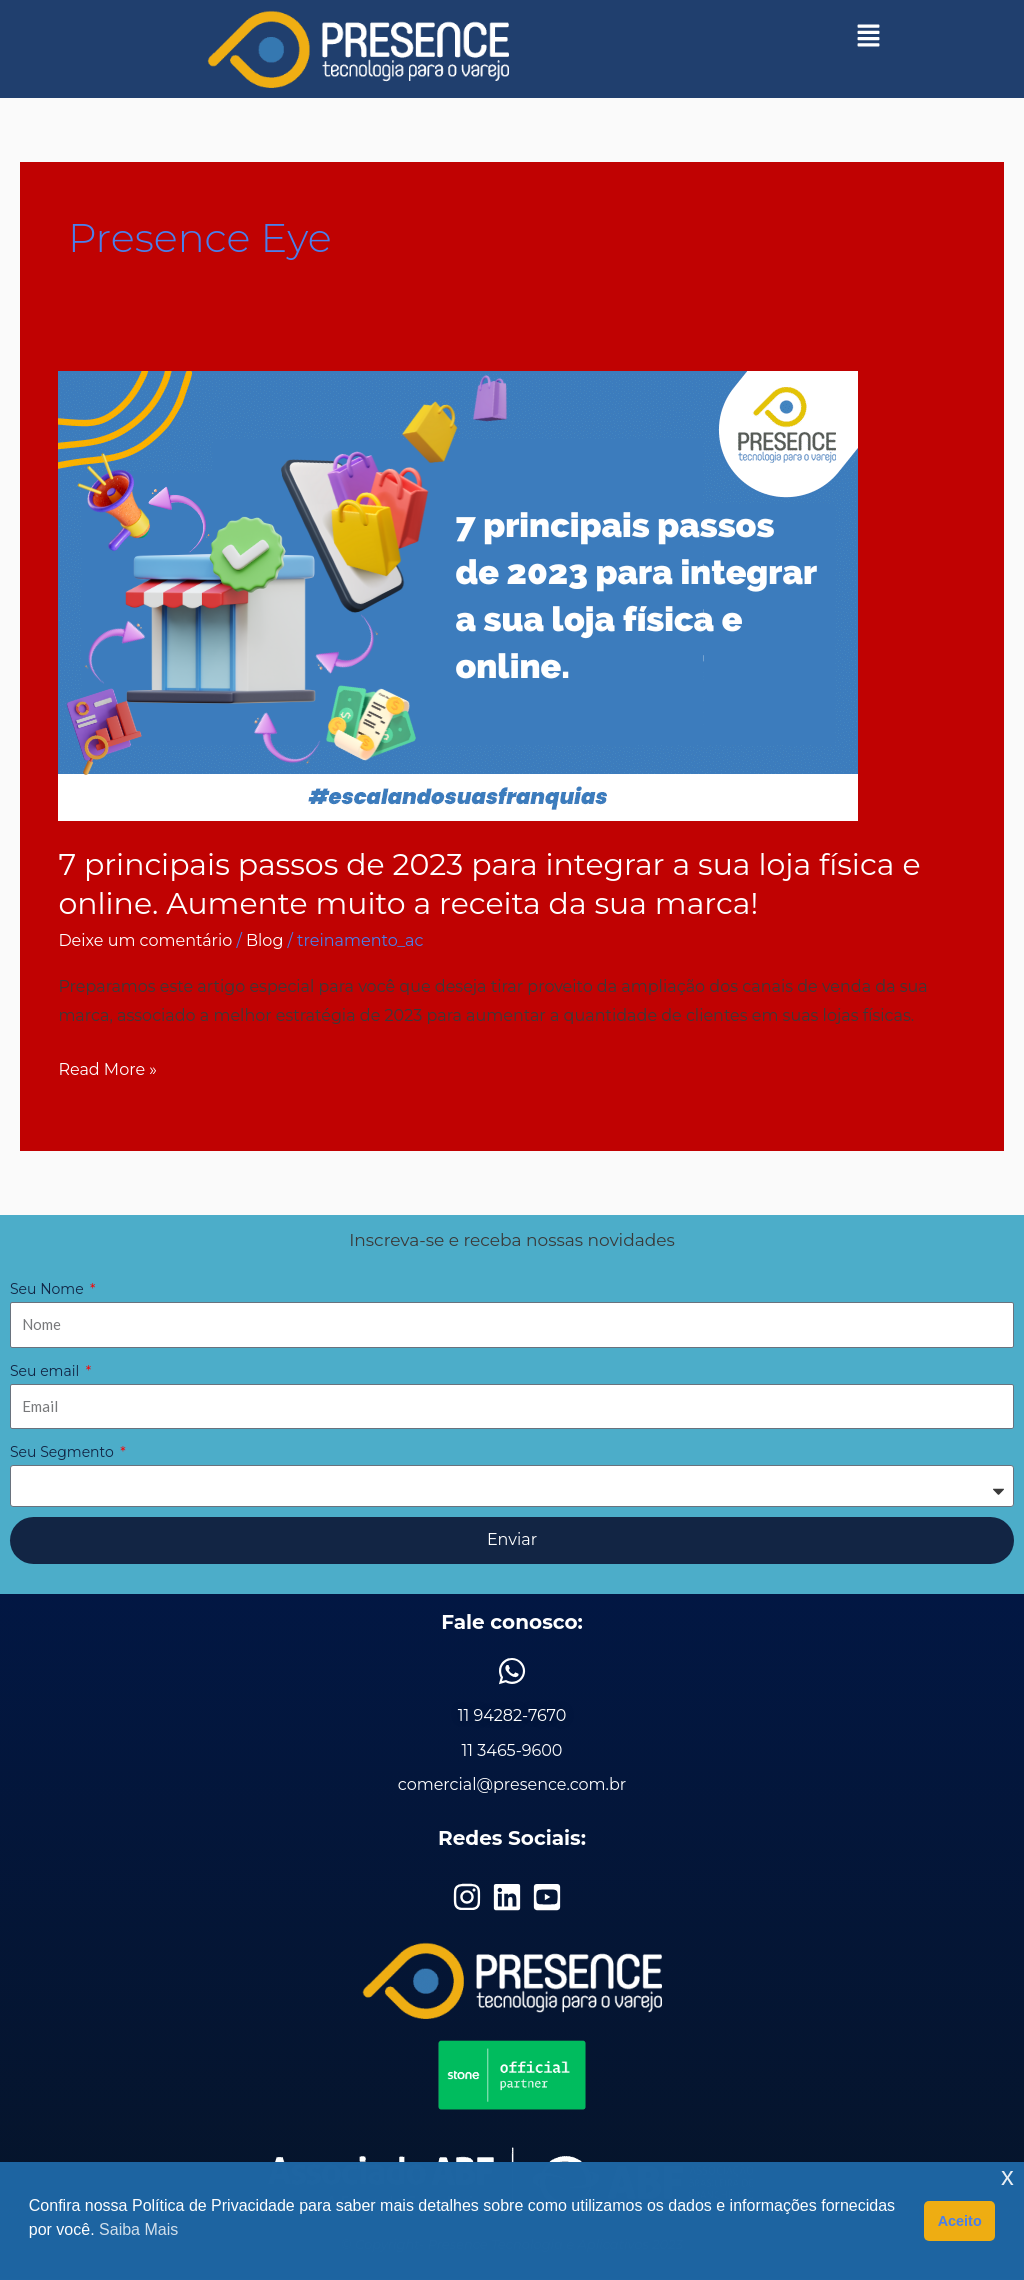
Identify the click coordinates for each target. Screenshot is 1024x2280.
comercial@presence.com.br (512, 1784)
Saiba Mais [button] (138, 2229)
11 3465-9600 (512, 1750)
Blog (264, 940)
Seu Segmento (63, 1452)
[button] (869, 35)
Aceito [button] (960, 2221)
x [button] (1007, 2176)
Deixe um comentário (145, 940)
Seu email (46, 1371)
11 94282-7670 (512, 1715)
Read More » (107, 1067)
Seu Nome (48, 1289)
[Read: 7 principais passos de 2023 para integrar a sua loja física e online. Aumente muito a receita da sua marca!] (458, 594)
